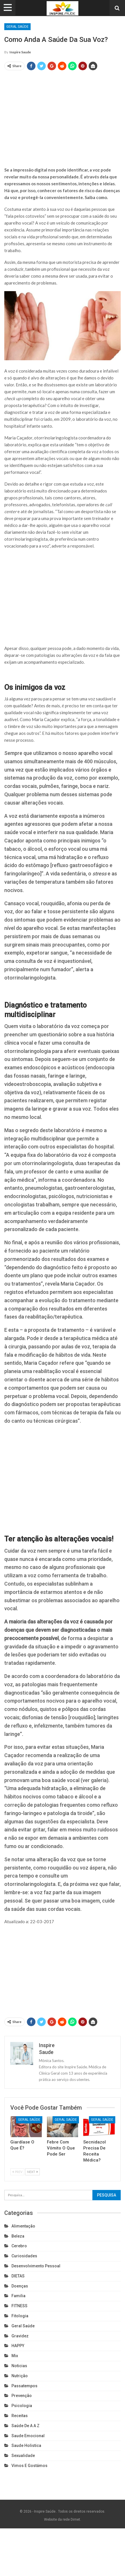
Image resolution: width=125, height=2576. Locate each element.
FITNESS (19, 2306)
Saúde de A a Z (25, 2425)
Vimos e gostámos (29, 2465)
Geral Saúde (17, 27)
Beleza (17, 2236)
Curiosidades (24, 2256)
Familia (18, 2295)
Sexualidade (23, 2455)
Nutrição (19, 2375)
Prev (17, 2172)
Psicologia (21, 2405)
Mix (14, 2355)
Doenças (19, 2286)
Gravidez (20, 2336)
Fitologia (19, 2316)
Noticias (19, 2365)
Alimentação (23, 2226)
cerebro (19, 2246)
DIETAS (18, 2276)
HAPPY (17, 2345)
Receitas (19, 2415)
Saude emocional (28, 2435)
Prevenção (21, 2395)
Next (32, 2172)
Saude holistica (26, 2445)
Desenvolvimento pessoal (35, 2266)
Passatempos (24, 2386)
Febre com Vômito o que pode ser (61, 2148)
